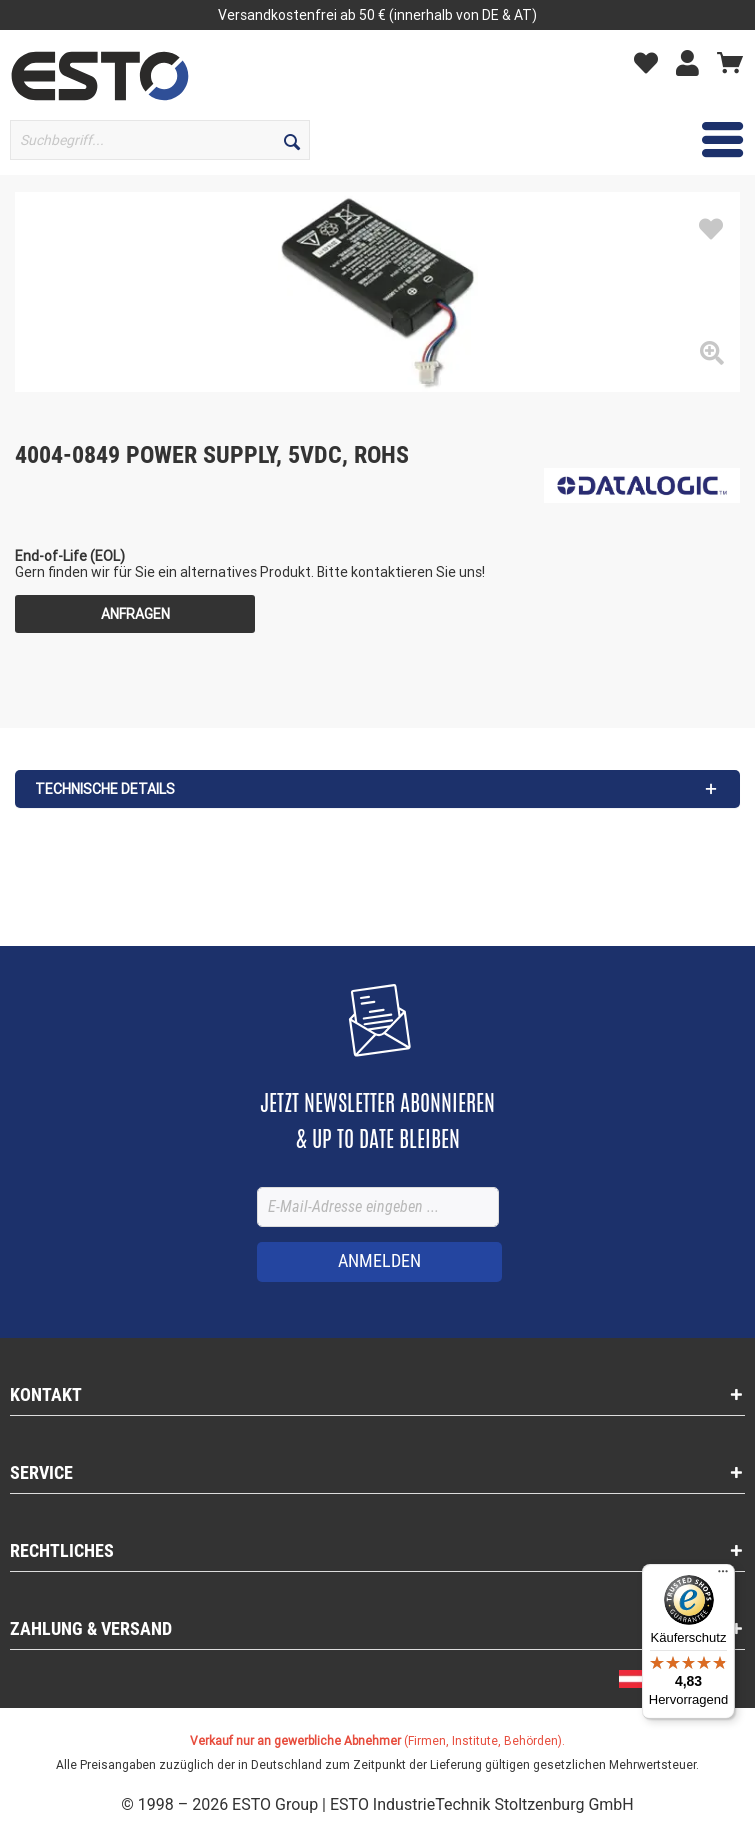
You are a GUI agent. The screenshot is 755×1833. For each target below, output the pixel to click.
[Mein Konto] (692, 62)
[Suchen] (292, 140)
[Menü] (723, 1576)
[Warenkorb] (730, 62)
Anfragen (135, 614)
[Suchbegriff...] (160, 140)
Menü (694, 136)
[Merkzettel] (651, 62)
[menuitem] (157, 140)
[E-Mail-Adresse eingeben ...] (378, 1207)
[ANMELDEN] (379, 1262)
